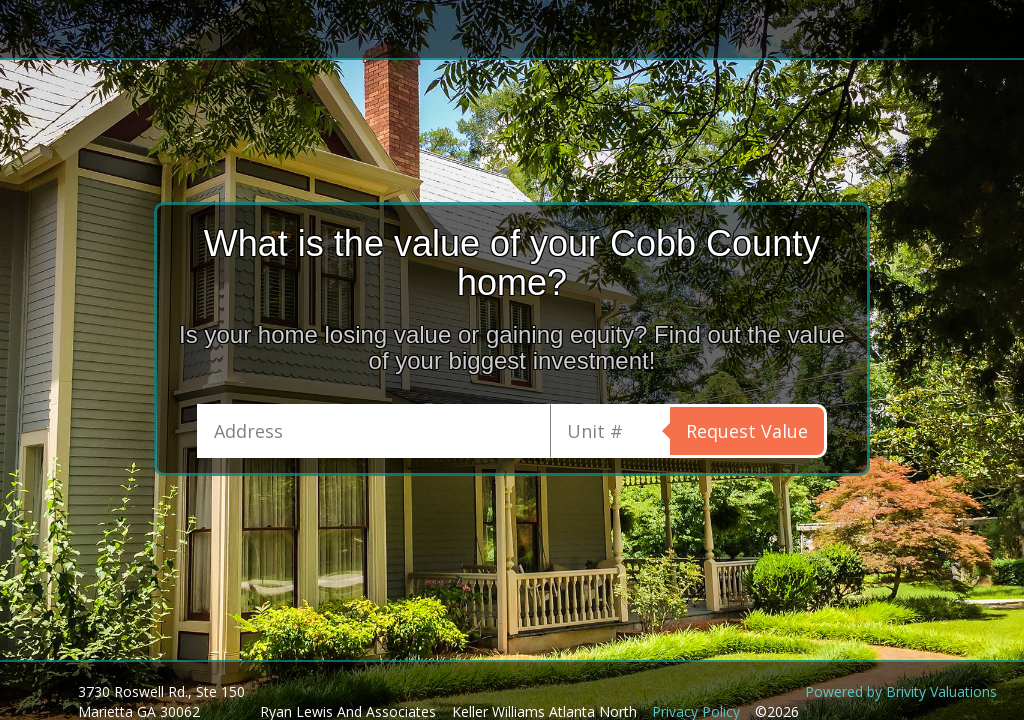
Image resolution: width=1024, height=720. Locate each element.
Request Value (747, 431)
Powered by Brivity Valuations (901, 691)
